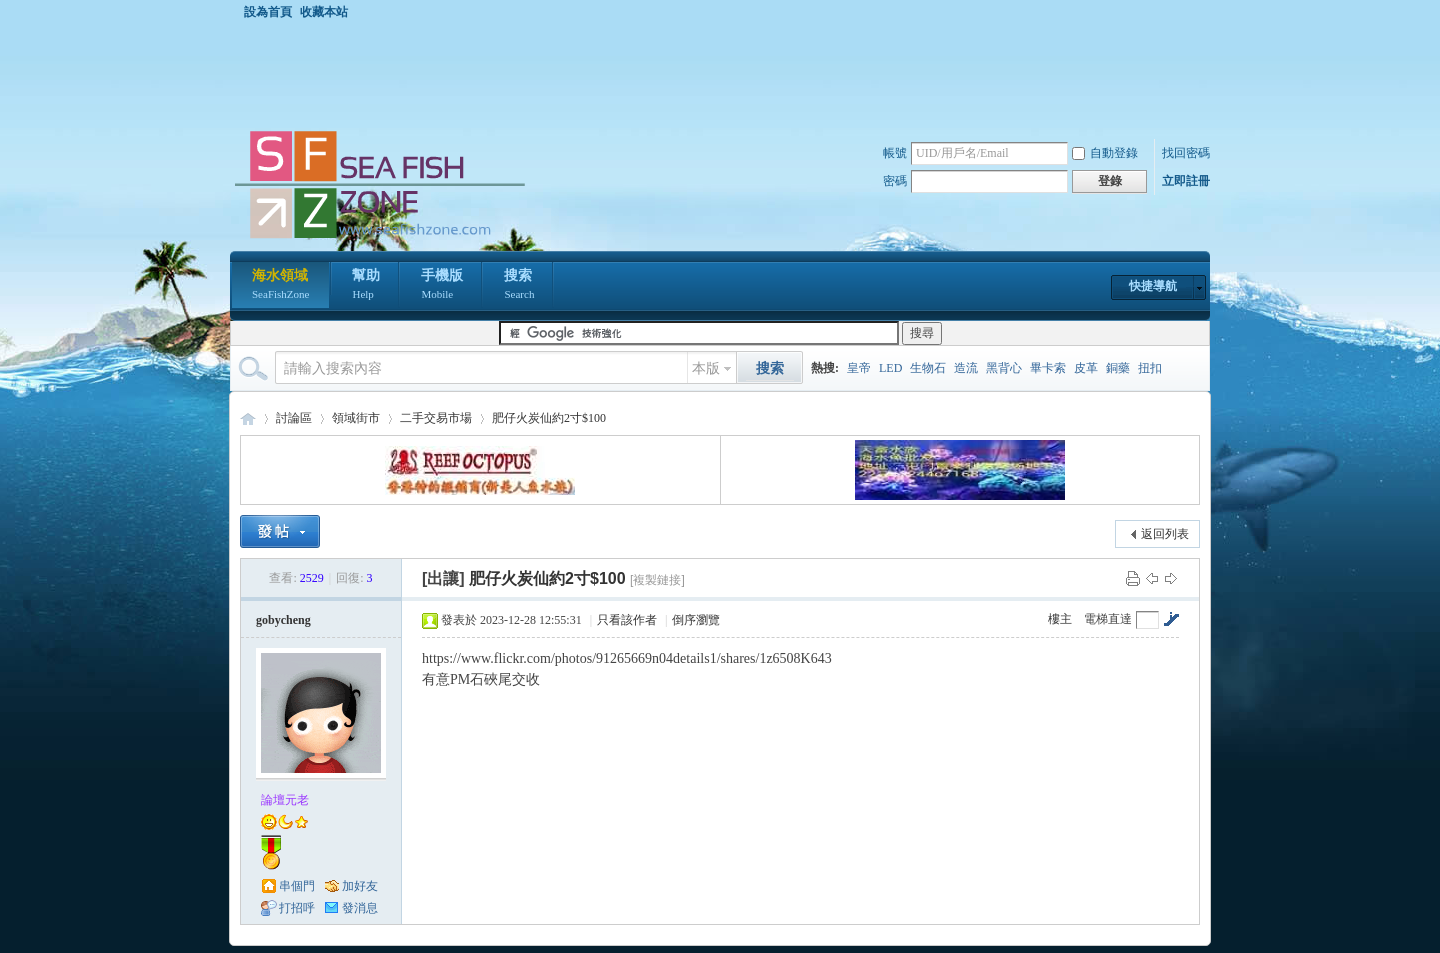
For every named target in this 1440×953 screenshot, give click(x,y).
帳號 (895, 153)
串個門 (297, 886)
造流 (966, 368)
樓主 (1060, 619)
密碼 (895, 181)
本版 (706, 368)
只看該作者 (627, 620)
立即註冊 (1186, 181)
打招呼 (297, 908)
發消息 (360, 908)
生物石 (928, 368)
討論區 (294, 418)
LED (890, 368)
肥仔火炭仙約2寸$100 (549, 418)
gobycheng (283, 620)
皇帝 (859, 368)
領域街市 (356, 418)
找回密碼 (1186, 153)
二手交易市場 (436, 418)
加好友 (360, 886)
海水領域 (280, 286)
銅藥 (1118, 368)
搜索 (519, 286)
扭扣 (1150, 368)
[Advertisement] (725, 74)
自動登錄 (1105, 153)
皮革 (1086, 368)
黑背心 (1004, 368)
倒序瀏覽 (696, 620)
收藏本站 (324, 12)
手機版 (442, 286)
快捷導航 (1153, 286)
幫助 (366, 286)
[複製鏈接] (657, 580)
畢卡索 (1048, 368)
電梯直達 (1108, 619)
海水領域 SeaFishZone (248, 418)
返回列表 (1165, 534)
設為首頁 (268, 12)
